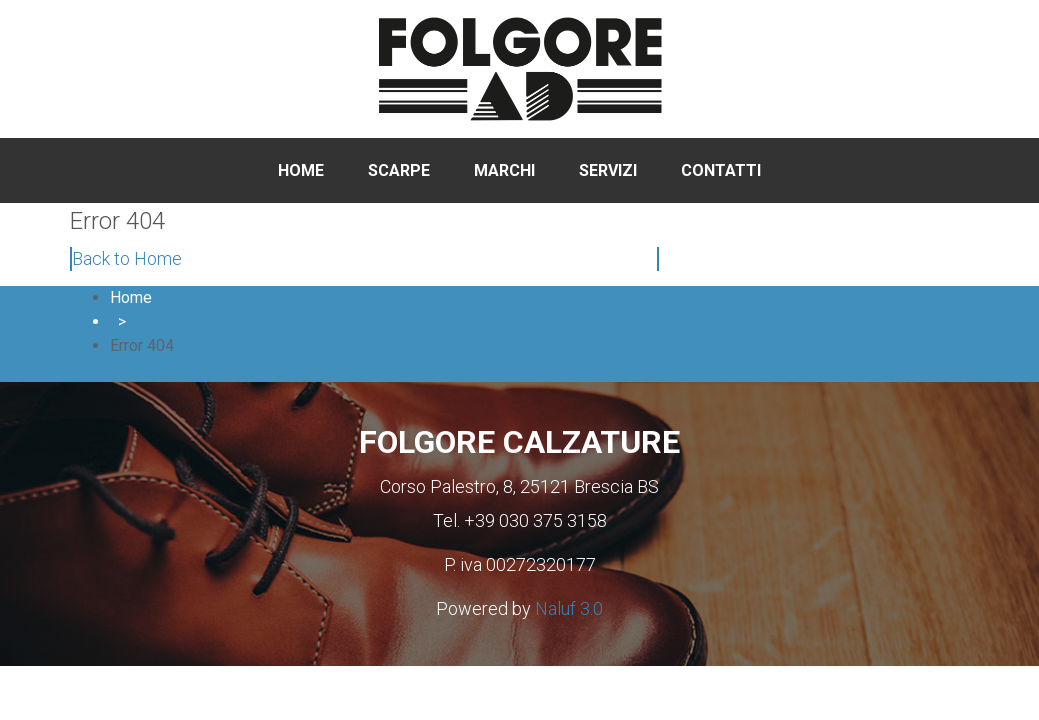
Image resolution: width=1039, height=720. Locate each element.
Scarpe (399, 170)
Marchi (504, 170)
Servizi (608, 170)
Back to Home (127, 258)
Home (301, 170)
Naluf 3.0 (569, 608)
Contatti (721, 170)
